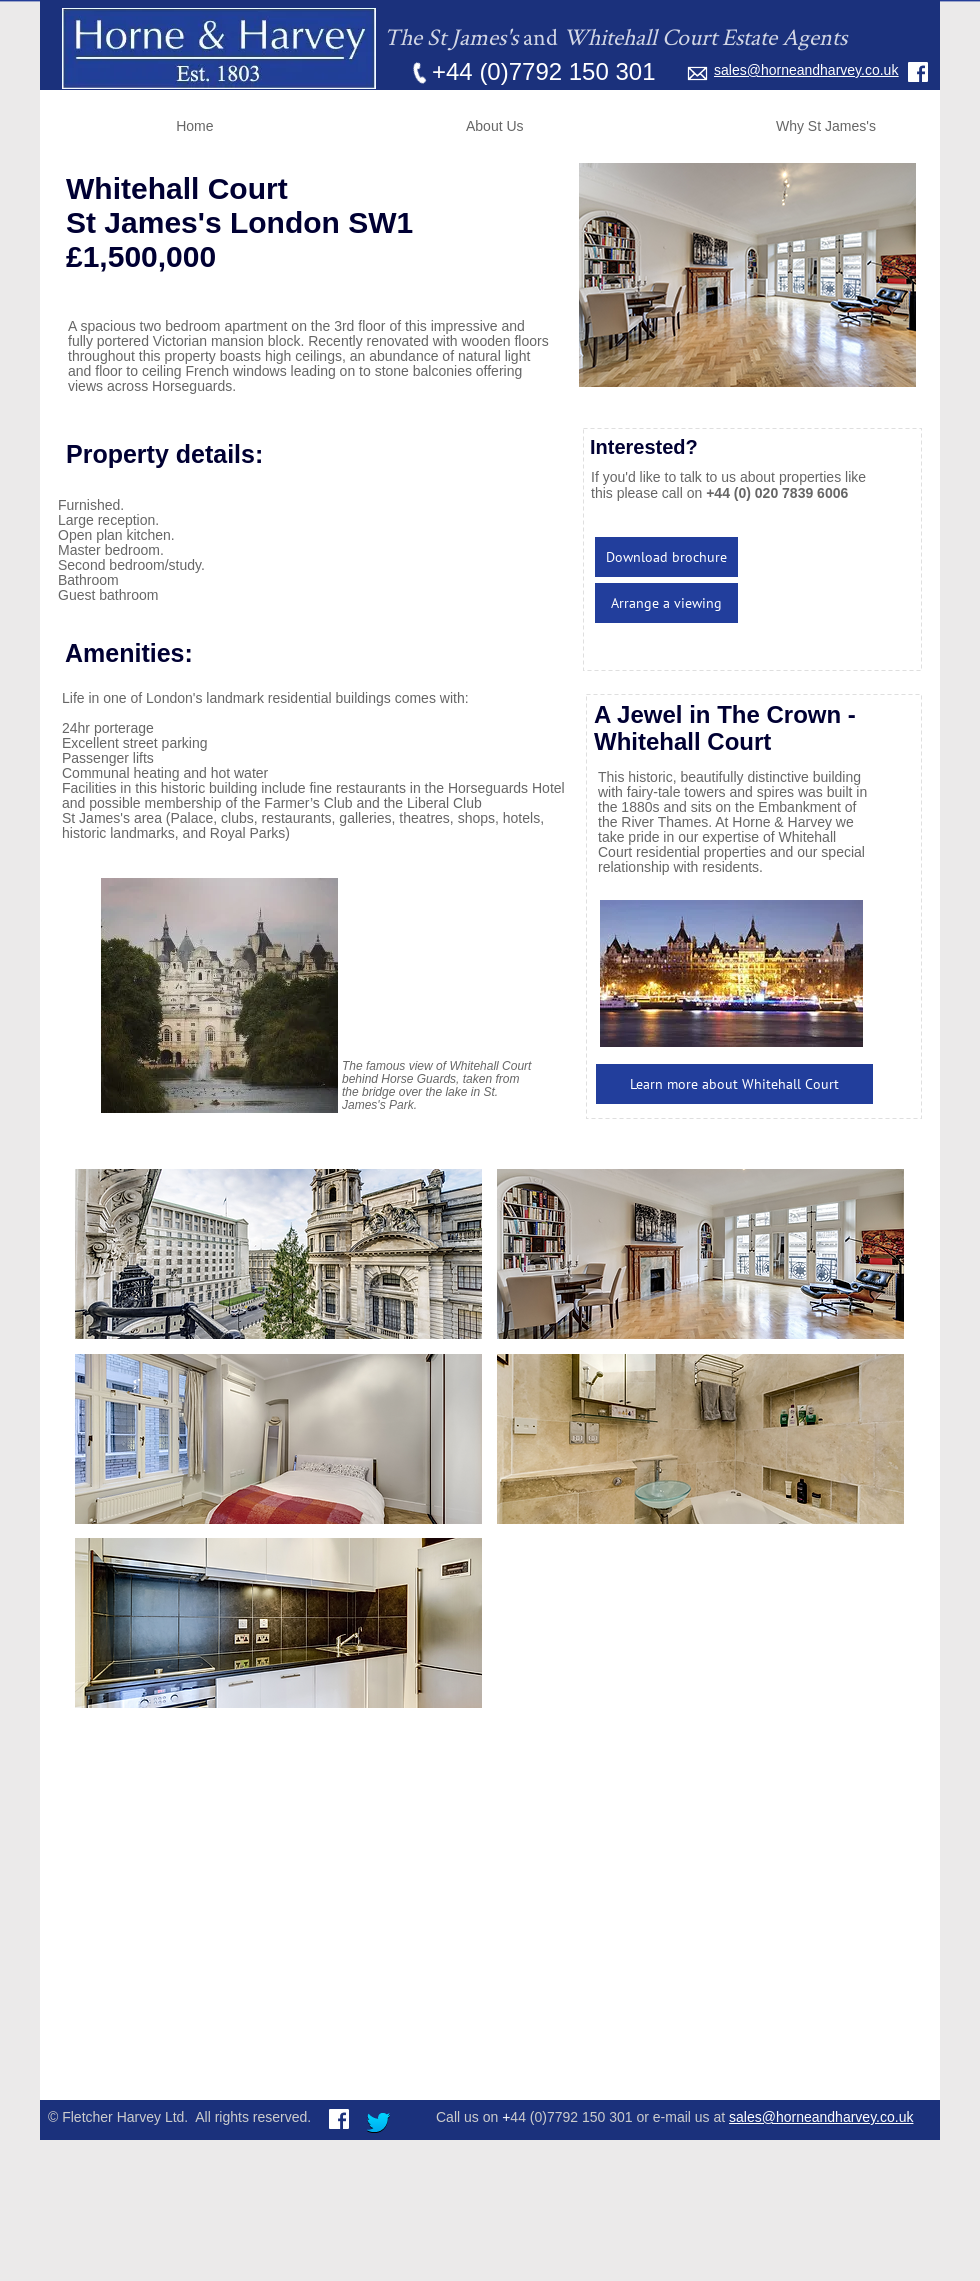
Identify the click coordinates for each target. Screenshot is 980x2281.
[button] (278, 1254)
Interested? (644, 447)
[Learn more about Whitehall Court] (734, 1084)
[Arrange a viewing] (666, 603)
